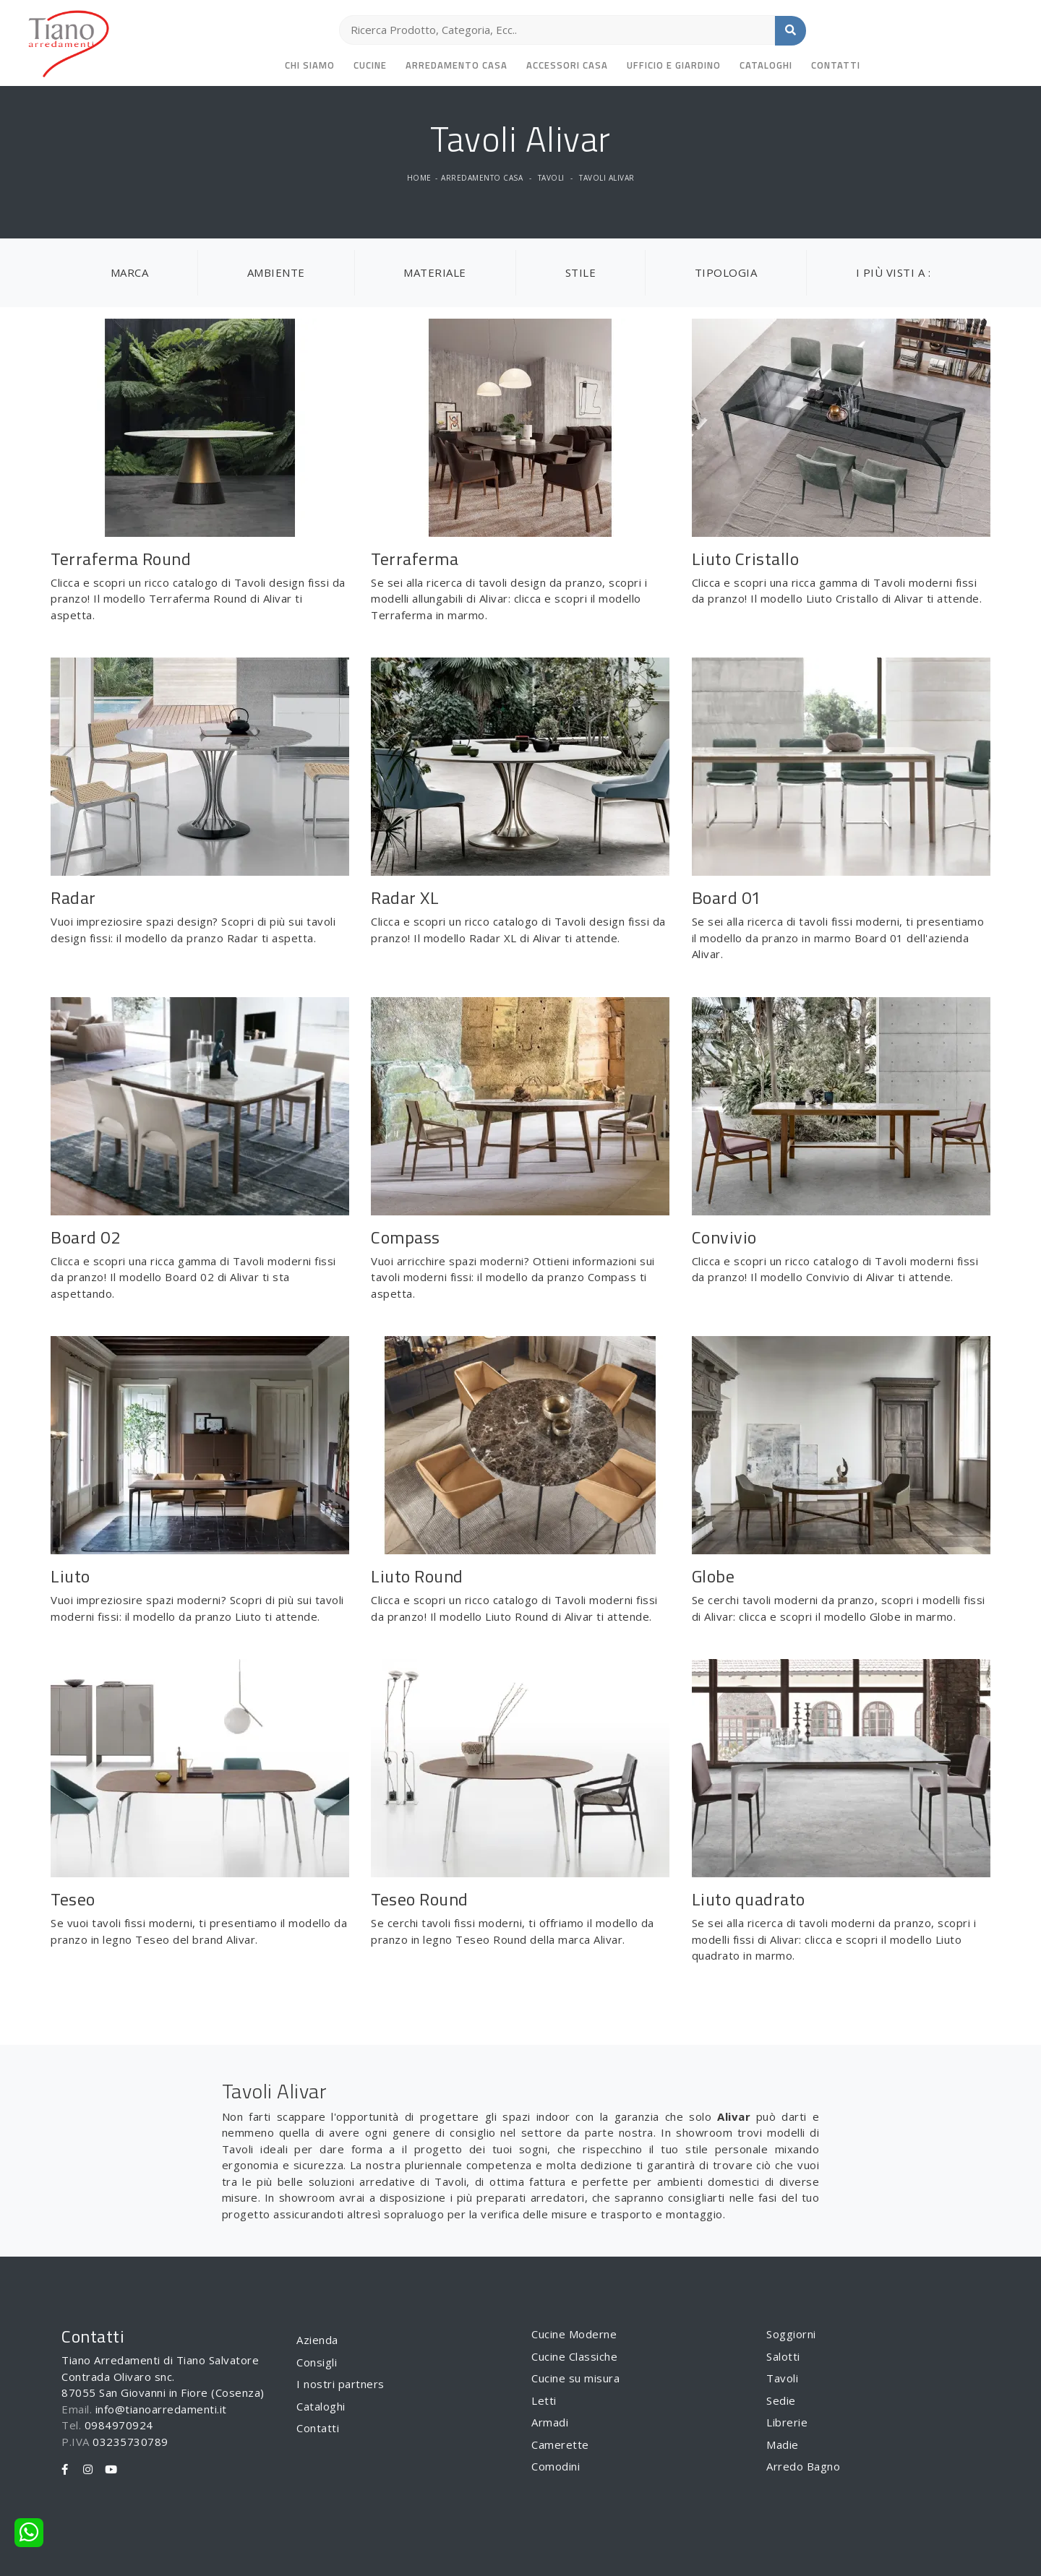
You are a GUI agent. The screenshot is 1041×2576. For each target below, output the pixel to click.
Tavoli (551, 178)
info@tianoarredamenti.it (161, 2409)
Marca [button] (130, 272)
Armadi (549, 2422)
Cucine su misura (575, 2378)
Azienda (317, 2339)
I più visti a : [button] (893, 272)
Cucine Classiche (574, 2356)
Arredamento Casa (456, 65)
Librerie (786, 2422)
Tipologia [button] (726, 272)
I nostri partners (340, 2384)
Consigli (316, 2362)
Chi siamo (310, 65)
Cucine (370, 65)
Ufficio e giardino (674, 65)
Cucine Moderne (574, 2334)
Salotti (783, 2356)
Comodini (555, 2466)
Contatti (835, 65)
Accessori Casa (567, 65)
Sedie (781, 2400)
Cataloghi (766, 65)
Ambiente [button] (276, 272)
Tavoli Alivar (607, 178)
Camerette (560, 2444)
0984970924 (119, 2425)
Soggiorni (791, 2334)
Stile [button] (580, 272)
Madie (782, 2444)
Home (419, 178)
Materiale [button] (434, 272)
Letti (544, 2400)
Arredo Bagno (803, 2466)
